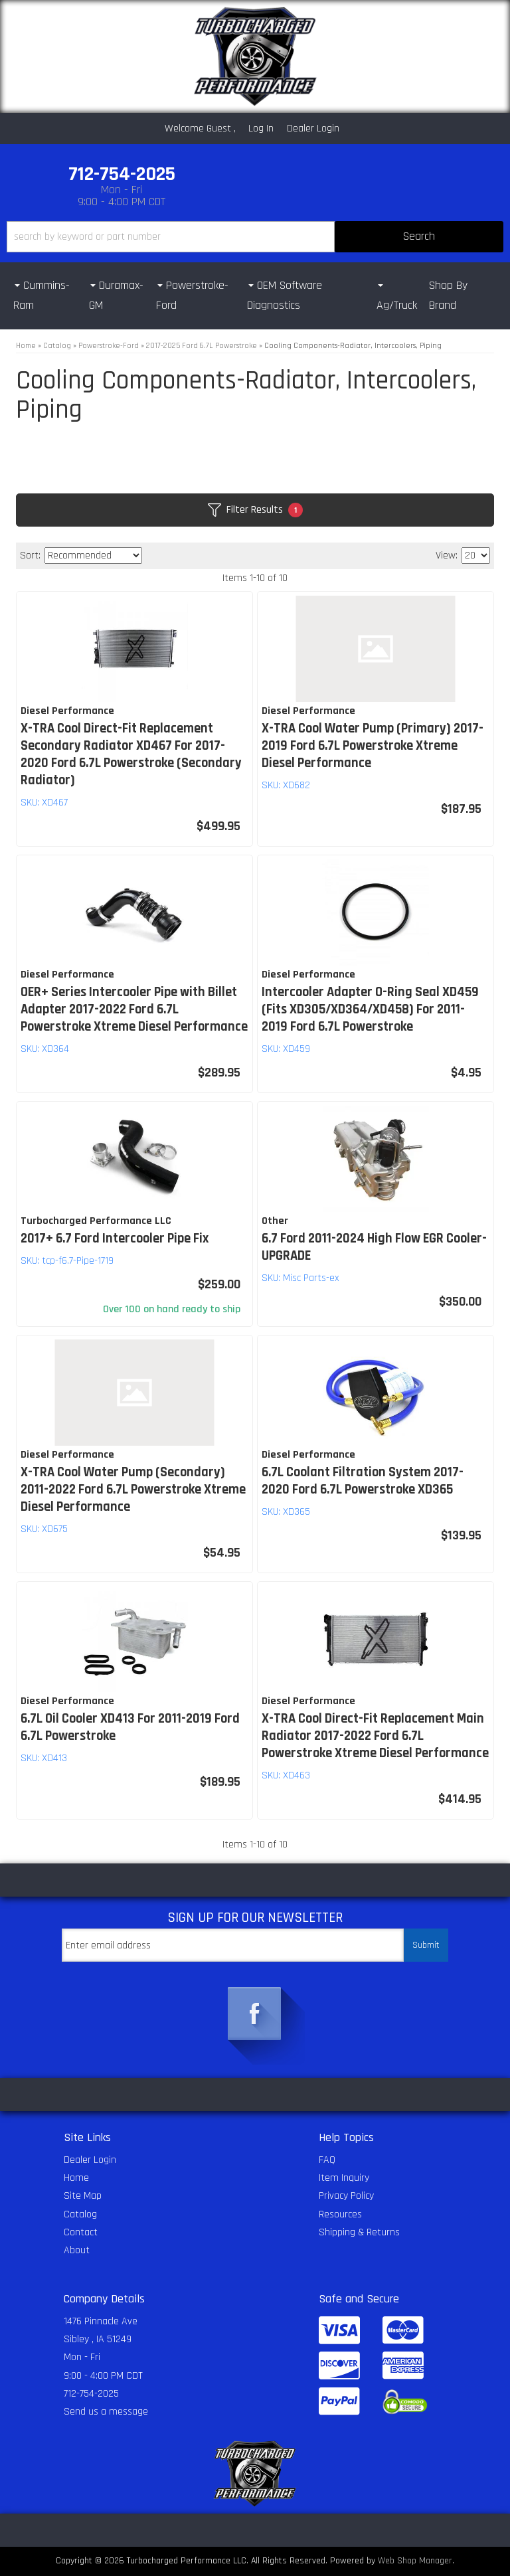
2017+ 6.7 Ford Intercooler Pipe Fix (115, 1238)
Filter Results (255, 510)
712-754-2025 (91, 2394)
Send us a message (106, 2412)
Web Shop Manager (415, 2561)
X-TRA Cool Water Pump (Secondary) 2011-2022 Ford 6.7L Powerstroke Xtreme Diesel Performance (133, 1489)
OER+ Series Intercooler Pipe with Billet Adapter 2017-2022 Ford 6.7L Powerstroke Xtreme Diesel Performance (134, 1009)
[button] (255, 236)
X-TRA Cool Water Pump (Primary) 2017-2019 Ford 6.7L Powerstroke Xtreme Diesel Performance (372, 746)
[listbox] (93, 555)
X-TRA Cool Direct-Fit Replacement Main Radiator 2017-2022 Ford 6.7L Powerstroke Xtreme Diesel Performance (375, 1736)
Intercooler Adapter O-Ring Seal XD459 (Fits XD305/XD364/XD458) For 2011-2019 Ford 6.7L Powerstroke (370, 1009)
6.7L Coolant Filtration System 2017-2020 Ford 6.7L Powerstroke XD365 (363, 1481)
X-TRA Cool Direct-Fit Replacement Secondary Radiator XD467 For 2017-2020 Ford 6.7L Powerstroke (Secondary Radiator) (131, 754)
